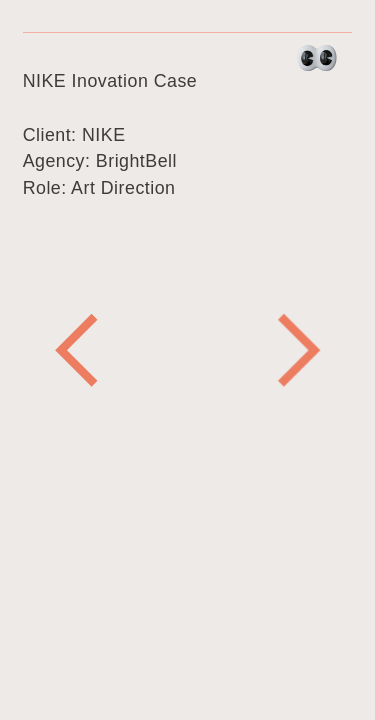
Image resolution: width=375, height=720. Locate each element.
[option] (188, 350)
